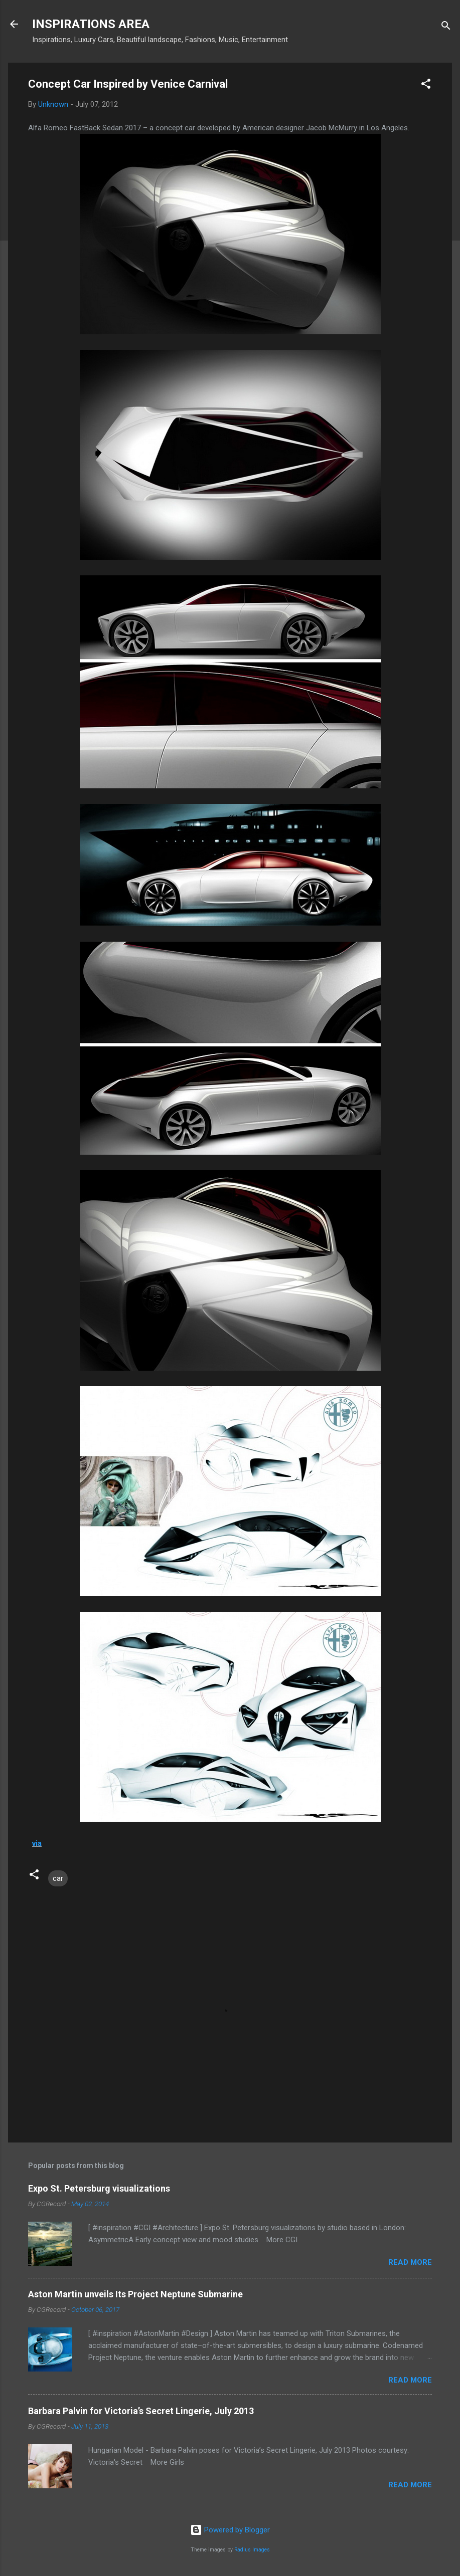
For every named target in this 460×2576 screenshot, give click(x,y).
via (37, 1843)
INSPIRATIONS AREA (90, 24)
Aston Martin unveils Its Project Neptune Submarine (135, 2294)
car (58, 1878)
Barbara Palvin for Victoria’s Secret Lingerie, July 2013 (141, 2411)
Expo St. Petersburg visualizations (99, 2188)
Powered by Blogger (230, 2529)
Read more (410, 2262)
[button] (426, 85)
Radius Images (252, 2549)
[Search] (446, 27)
